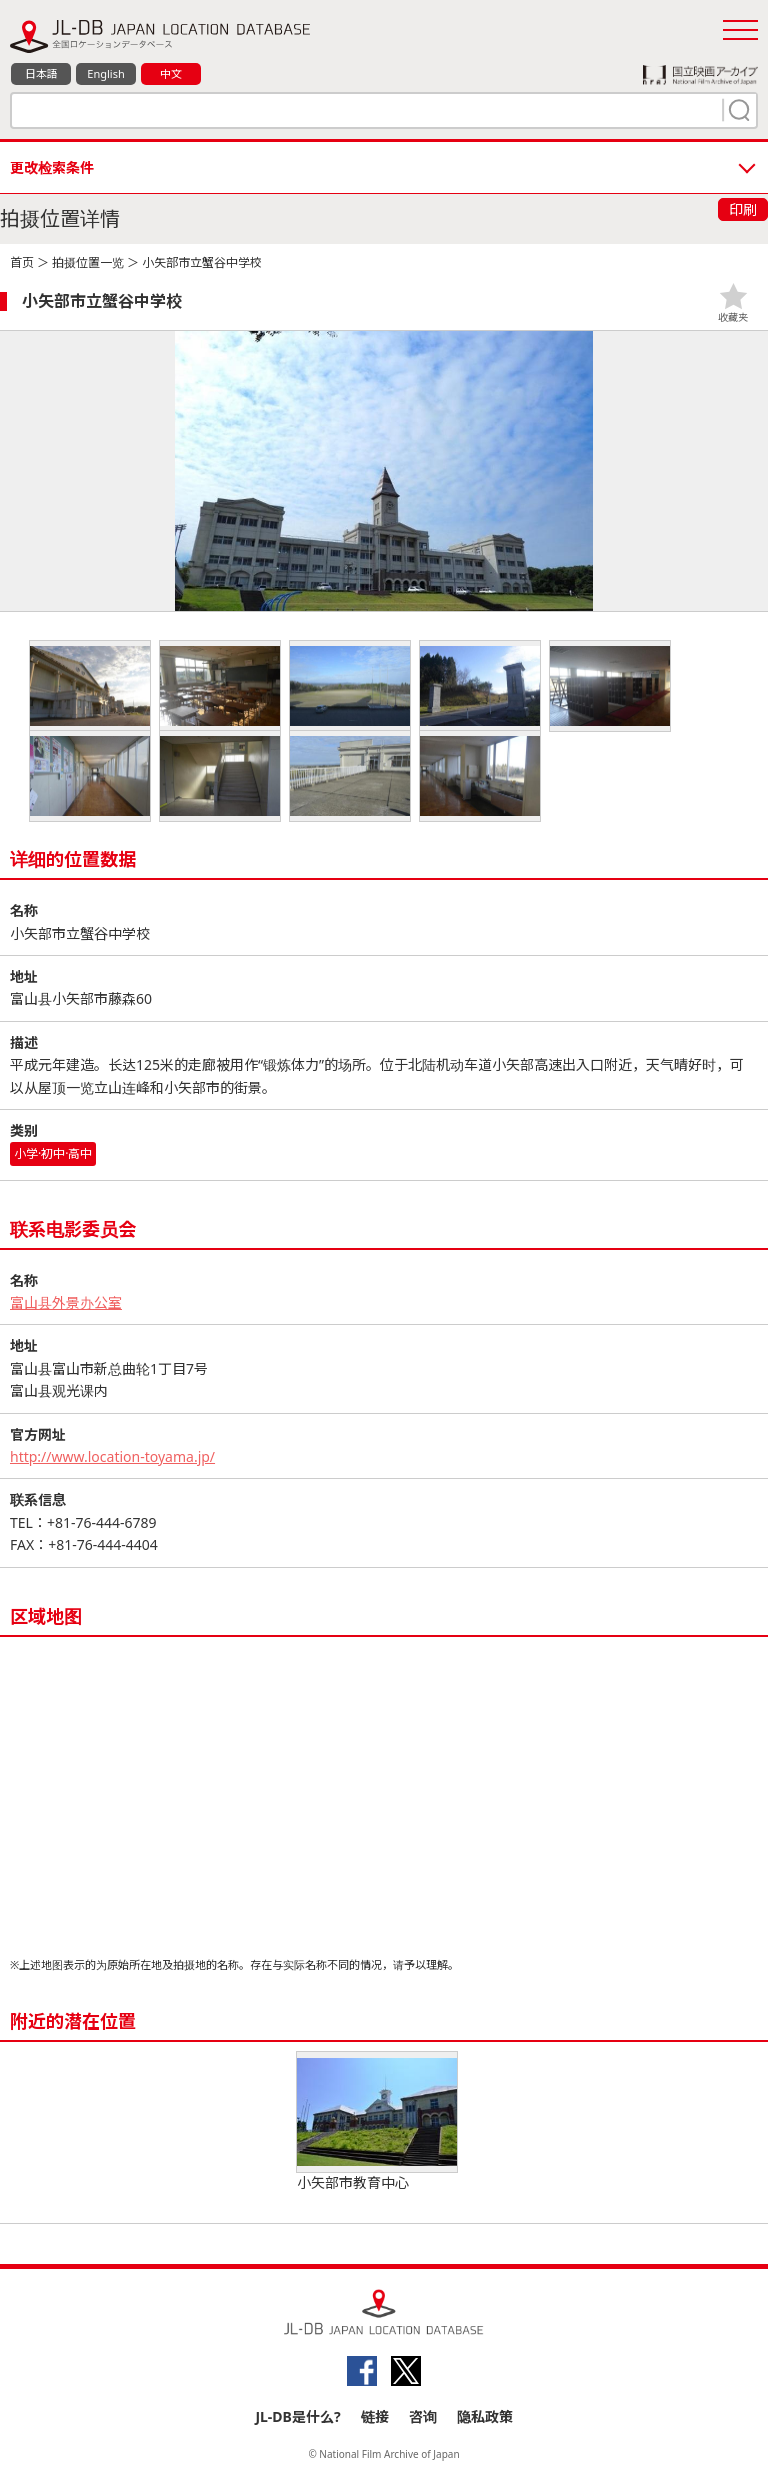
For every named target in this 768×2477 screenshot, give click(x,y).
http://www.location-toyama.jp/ (112, 1456)
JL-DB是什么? (297, 2416)
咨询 (423, 2416)
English (105, 73)
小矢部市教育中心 (377, 2122)
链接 (375, 2416)
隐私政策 (485, 2416)
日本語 (41, 73)
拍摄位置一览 (88, 262)
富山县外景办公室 (66, 1302)
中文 (171, 73)
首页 (22, 262)
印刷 (743, 209)
